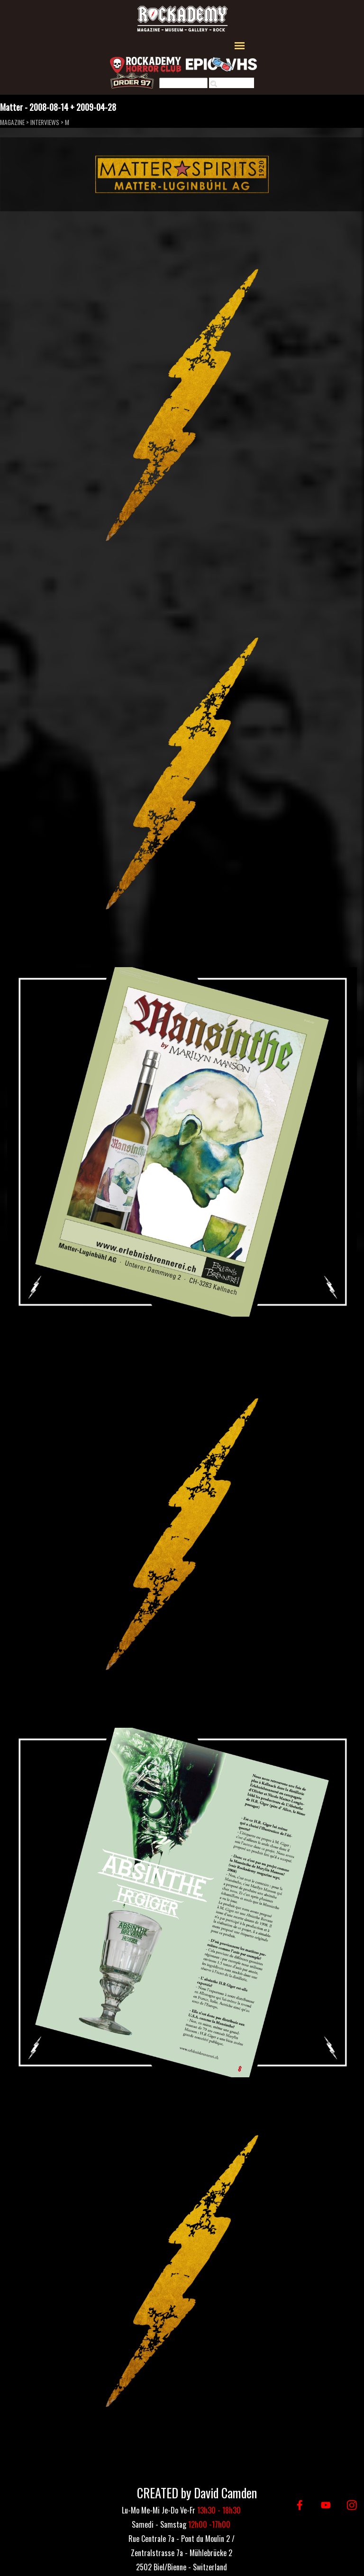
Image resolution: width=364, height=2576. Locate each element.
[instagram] (352, 2505)
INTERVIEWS (44, 122)
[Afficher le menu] (239, 46)
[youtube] (326, 2505)
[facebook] (299, 2505)
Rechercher (236, 84)
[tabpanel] (181, 2552)
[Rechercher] (183, 84)
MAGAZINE (12, 122)
